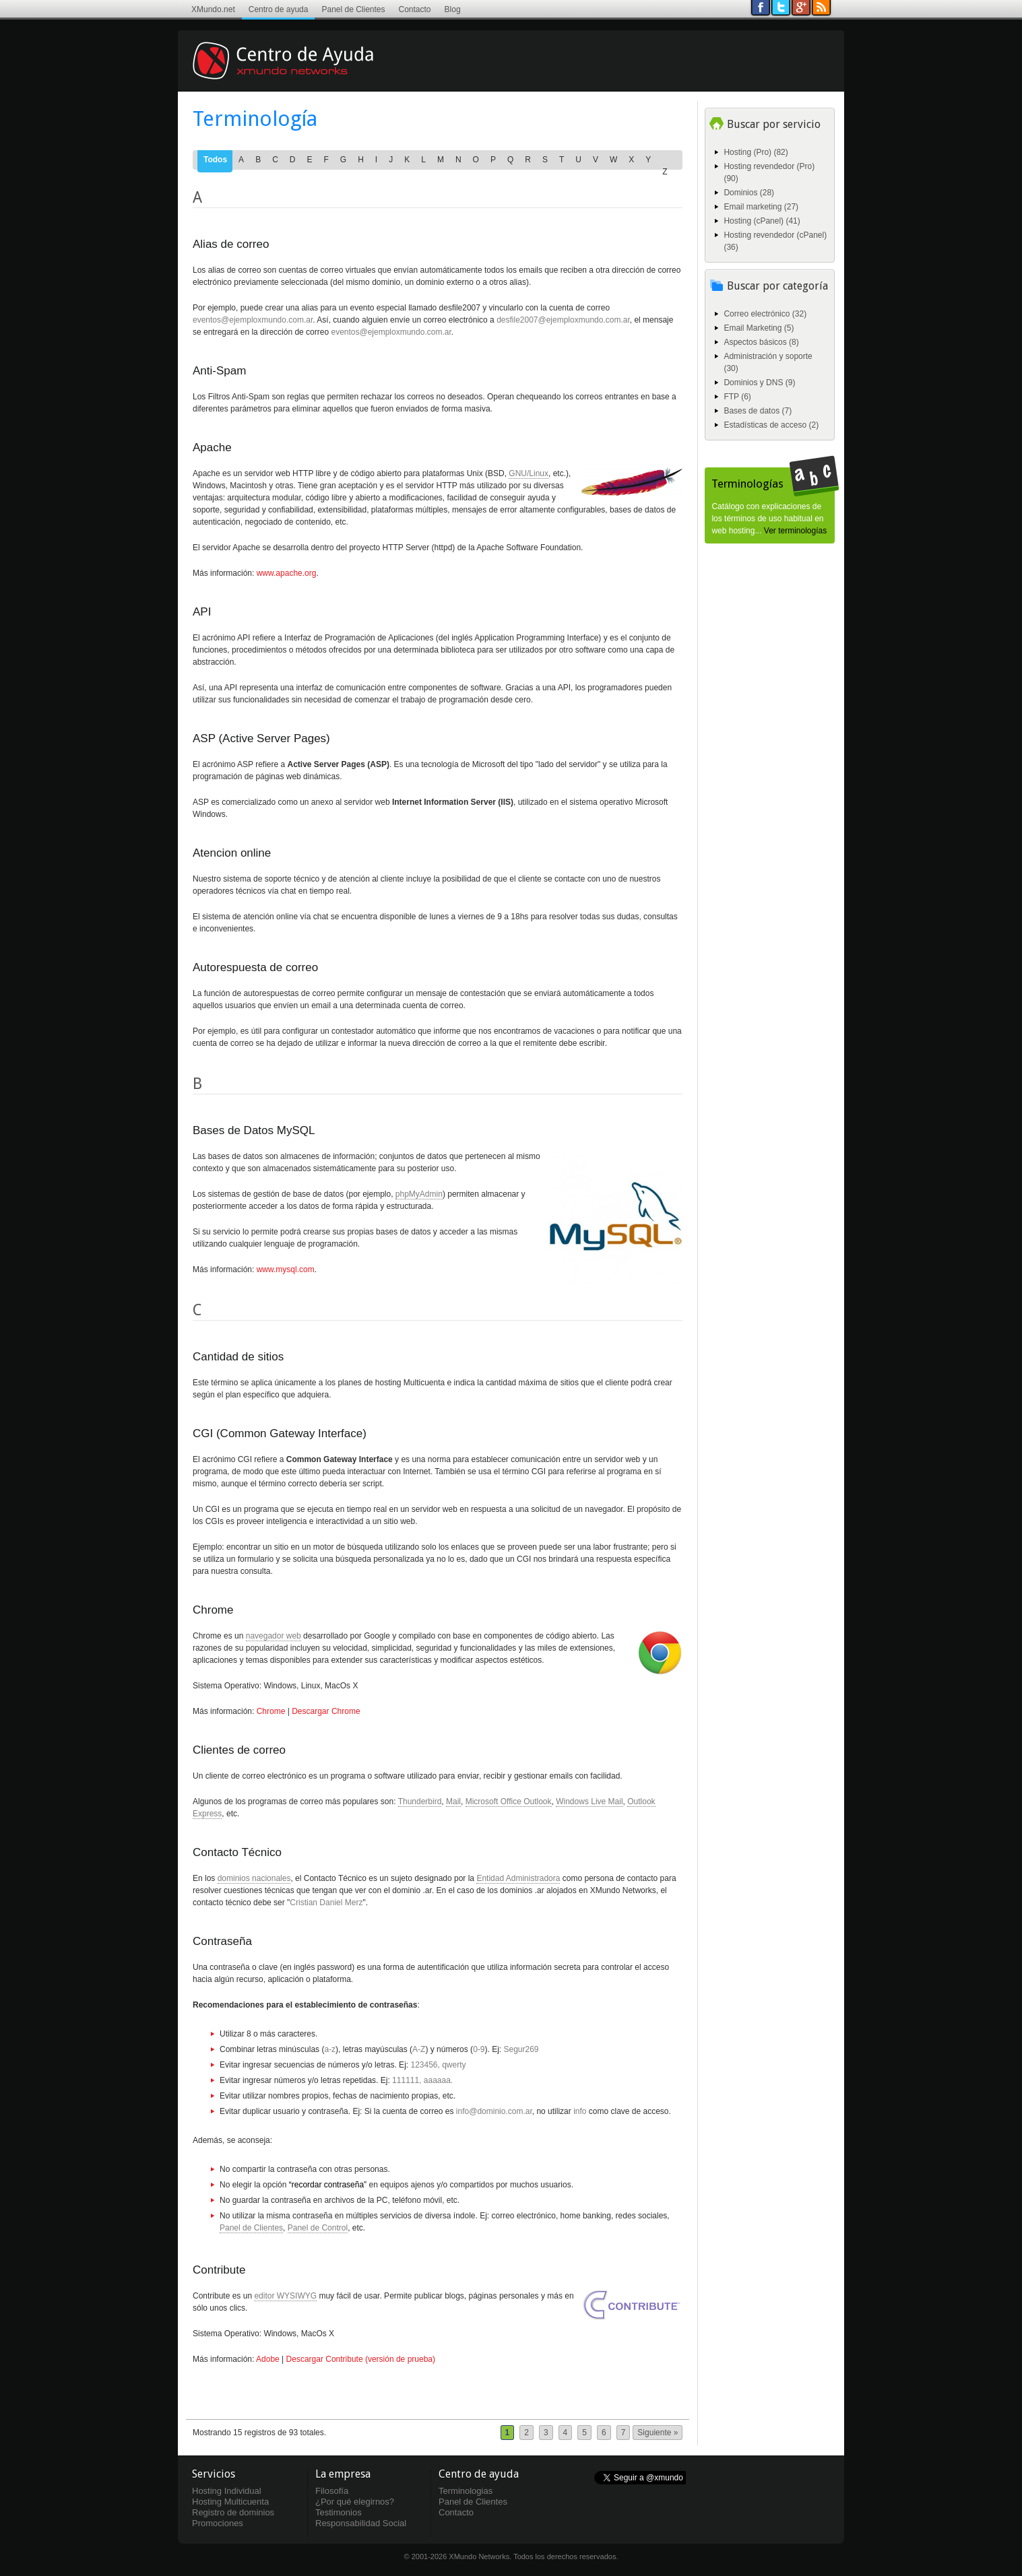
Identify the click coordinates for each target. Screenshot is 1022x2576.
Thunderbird (420, 1801)
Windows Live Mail (589, 1801)
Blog (453, 9)
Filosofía (331, 2491)
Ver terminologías (795, 530)
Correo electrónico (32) (765, 314)
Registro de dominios (233, 2512)
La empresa (343, 2474)
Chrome (271, 1711)
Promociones (217, 2523)
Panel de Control (318, 2228)
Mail (453, 1801)
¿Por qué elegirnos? (354, 2502)
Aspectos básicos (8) (761, 342)
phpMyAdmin (419, 1194)
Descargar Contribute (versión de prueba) (360, 2359)
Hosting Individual (226, 2491)
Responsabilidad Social (360, 2523)
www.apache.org (287, 573)
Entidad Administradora (518, 1878)
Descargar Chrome (326, 1711)
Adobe (268, 2359)
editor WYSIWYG (285, 2296)
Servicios (213, 2474)
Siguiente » (657, 2432)
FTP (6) (737, 396)
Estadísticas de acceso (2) (771, 425)
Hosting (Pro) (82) (756, 152)
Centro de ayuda (279, 9)
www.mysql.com (286, 1269)
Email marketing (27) (761, 206)
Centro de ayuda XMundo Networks (302, 70)
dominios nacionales (254, 1878)
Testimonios (338, 2512)
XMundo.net (213, 9)
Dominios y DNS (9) (759, 382)
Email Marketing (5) (759, 328)
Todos (215, 159)
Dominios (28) (749, 192)
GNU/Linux (528, 473)
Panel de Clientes (353, 9)
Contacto (415, 9)
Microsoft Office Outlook (509, 1801)
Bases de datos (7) (758, 411)
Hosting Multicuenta (230, 2502)
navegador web (273, 1636)
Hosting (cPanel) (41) (762, 221)
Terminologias (465, 2491)
